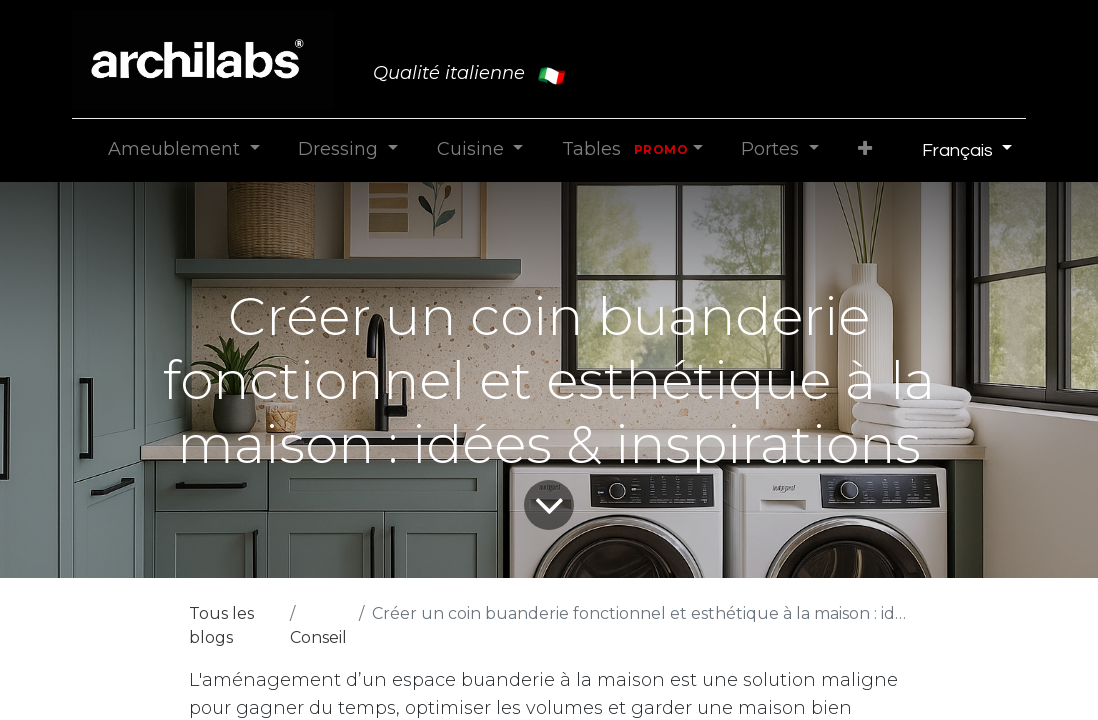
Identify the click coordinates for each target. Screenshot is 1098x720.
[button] (864, 149)
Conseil (318, 637)
